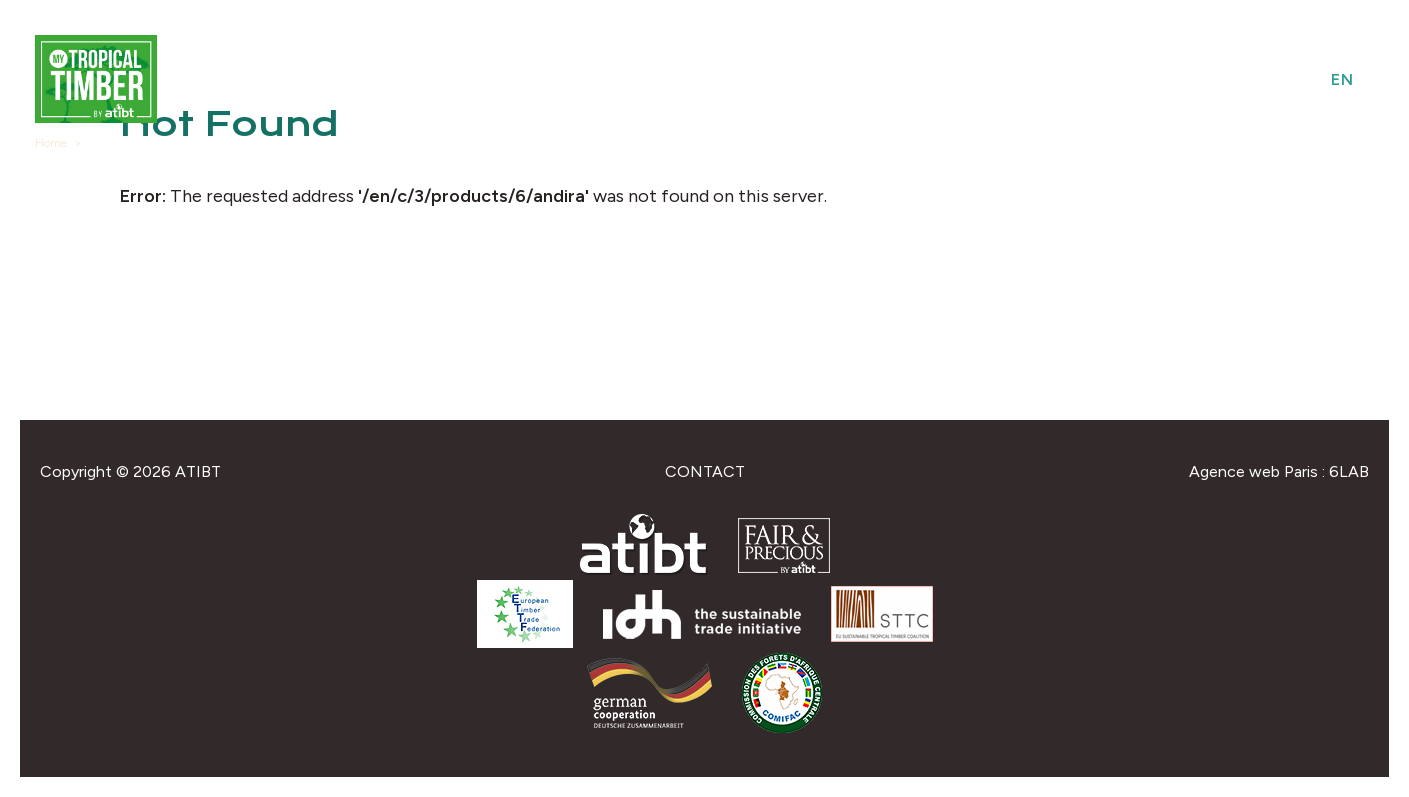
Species (1001, 80)
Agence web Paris (1253, 471)
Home (51, 143)
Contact (705, 471)
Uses (1078, 80)
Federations (1179, 80)
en (1342, 79)
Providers (898, 80)
